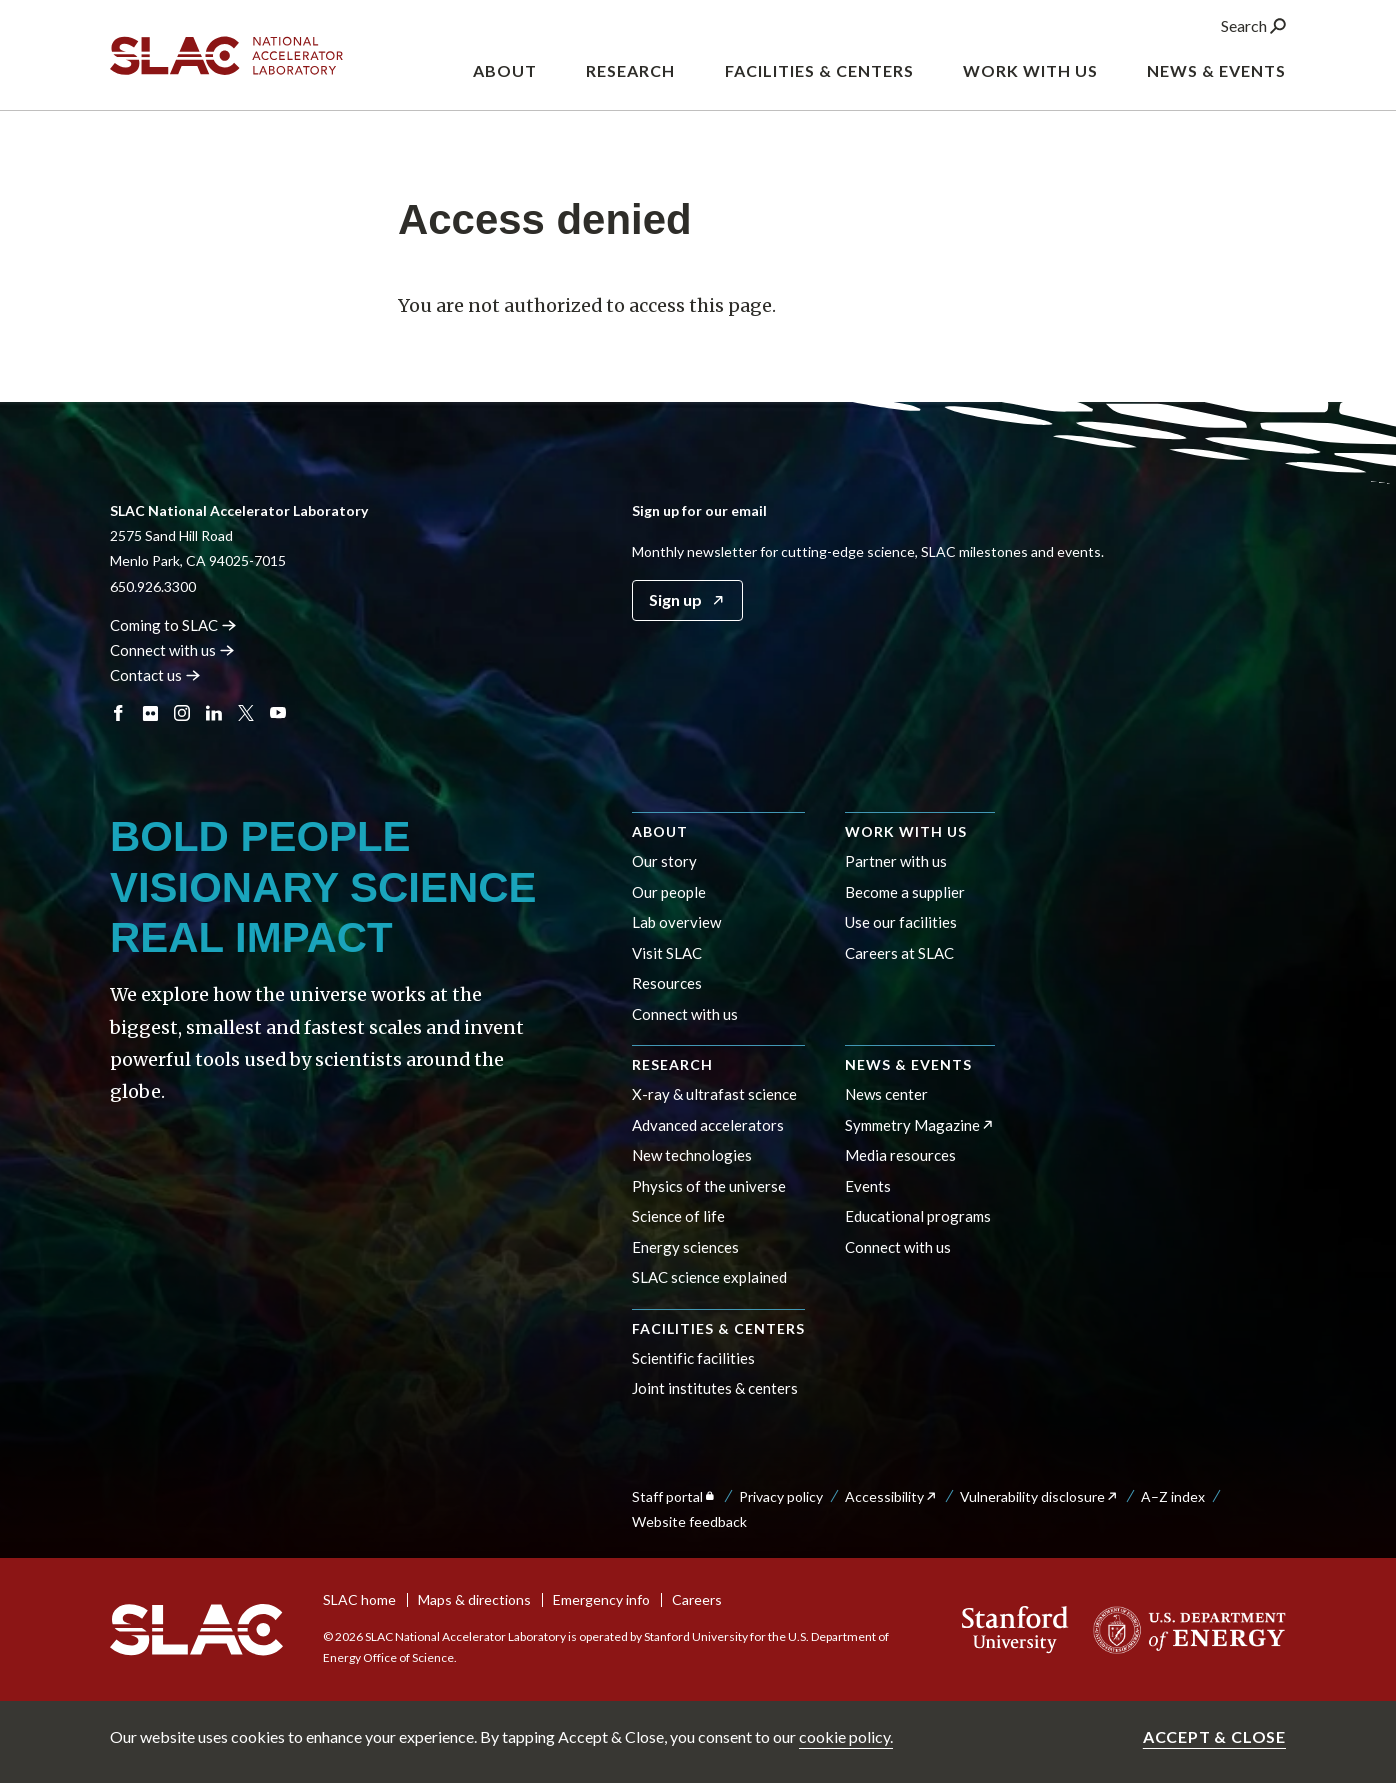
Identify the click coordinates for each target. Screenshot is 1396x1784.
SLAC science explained (709, 1277)
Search (1253, 28)
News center (886, 1094)
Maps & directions (474, 1599)
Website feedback (689, 1521)
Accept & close (1214, 1736)
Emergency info (601, 1599)
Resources (667, 983)
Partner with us (896, 861)
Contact (155, 675)
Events (868, 1186)
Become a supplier (905, 892)
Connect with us (685, 1014)
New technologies (692, 1155)
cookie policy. (846, 1736)
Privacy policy (781, 1496)
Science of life (678, 1216)
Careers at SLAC (899, 953)
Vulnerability (1039, 1496)
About (660, 831)
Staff (674, 1496)
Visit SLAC (667, 953)
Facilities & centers (718, 1328)
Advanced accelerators (708, 1125)
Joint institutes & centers (715, 1388)
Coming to (173, 625)
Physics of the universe (709, 1186)
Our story (664, 861)
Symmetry (920, 1125)
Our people (669, 892)
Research (672, 1064)
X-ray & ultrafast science (714, 1094)
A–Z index (1173, 1496)
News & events (908, 1064)
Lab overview (676, 922)
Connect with (172, 650)
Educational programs (918, 1216)
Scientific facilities (693, 1358)
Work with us (906, 831)
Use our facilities (901, 922)
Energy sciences (685, 1247)
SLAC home (359, 1599)
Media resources (900, 1155)
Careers (697, 1599)
